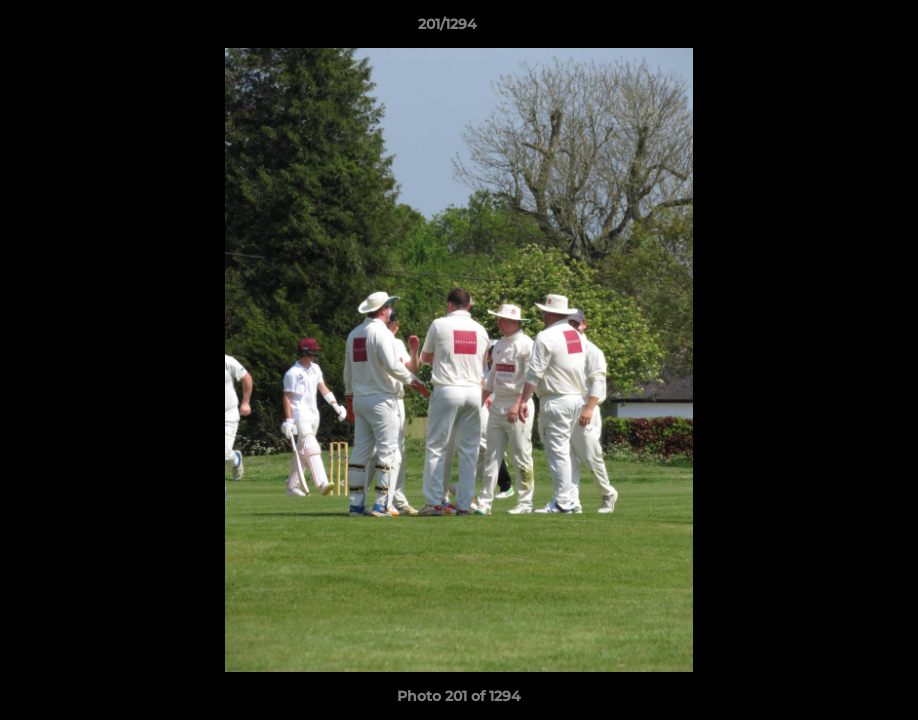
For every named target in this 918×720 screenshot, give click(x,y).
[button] (834, 29)
